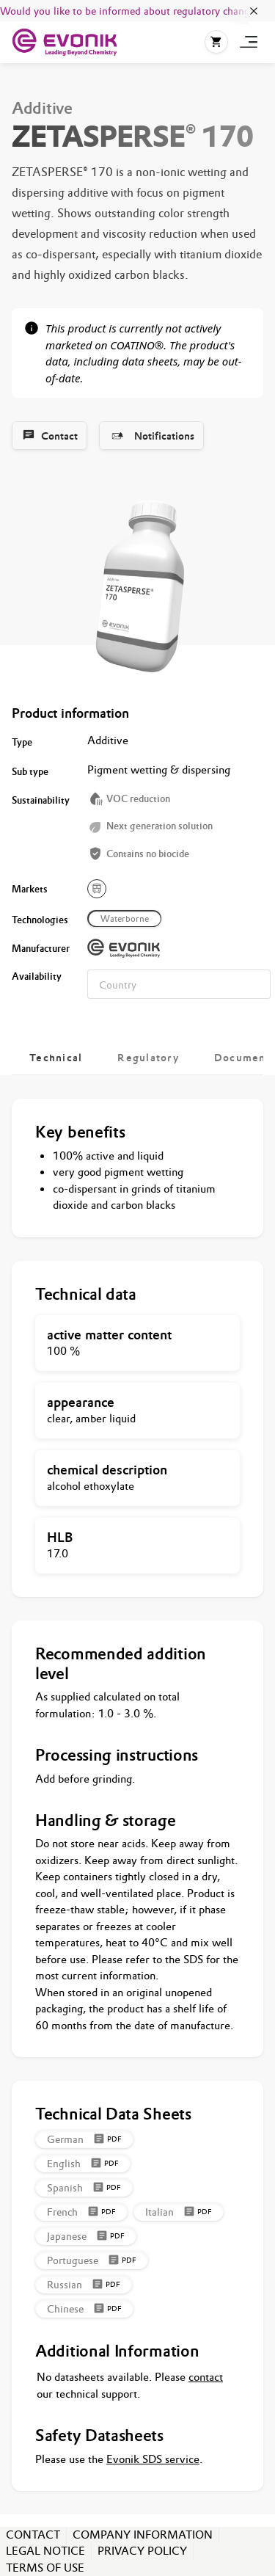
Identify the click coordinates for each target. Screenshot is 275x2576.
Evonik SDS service (152, 2459)
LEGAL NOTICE (45, 2550)
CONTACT (33, 2534)
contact (205, 2376)
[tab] (56, 1057)
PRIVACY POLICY (142, 2550)
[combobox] (179, 984)
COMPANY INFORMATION (143, 2534)
